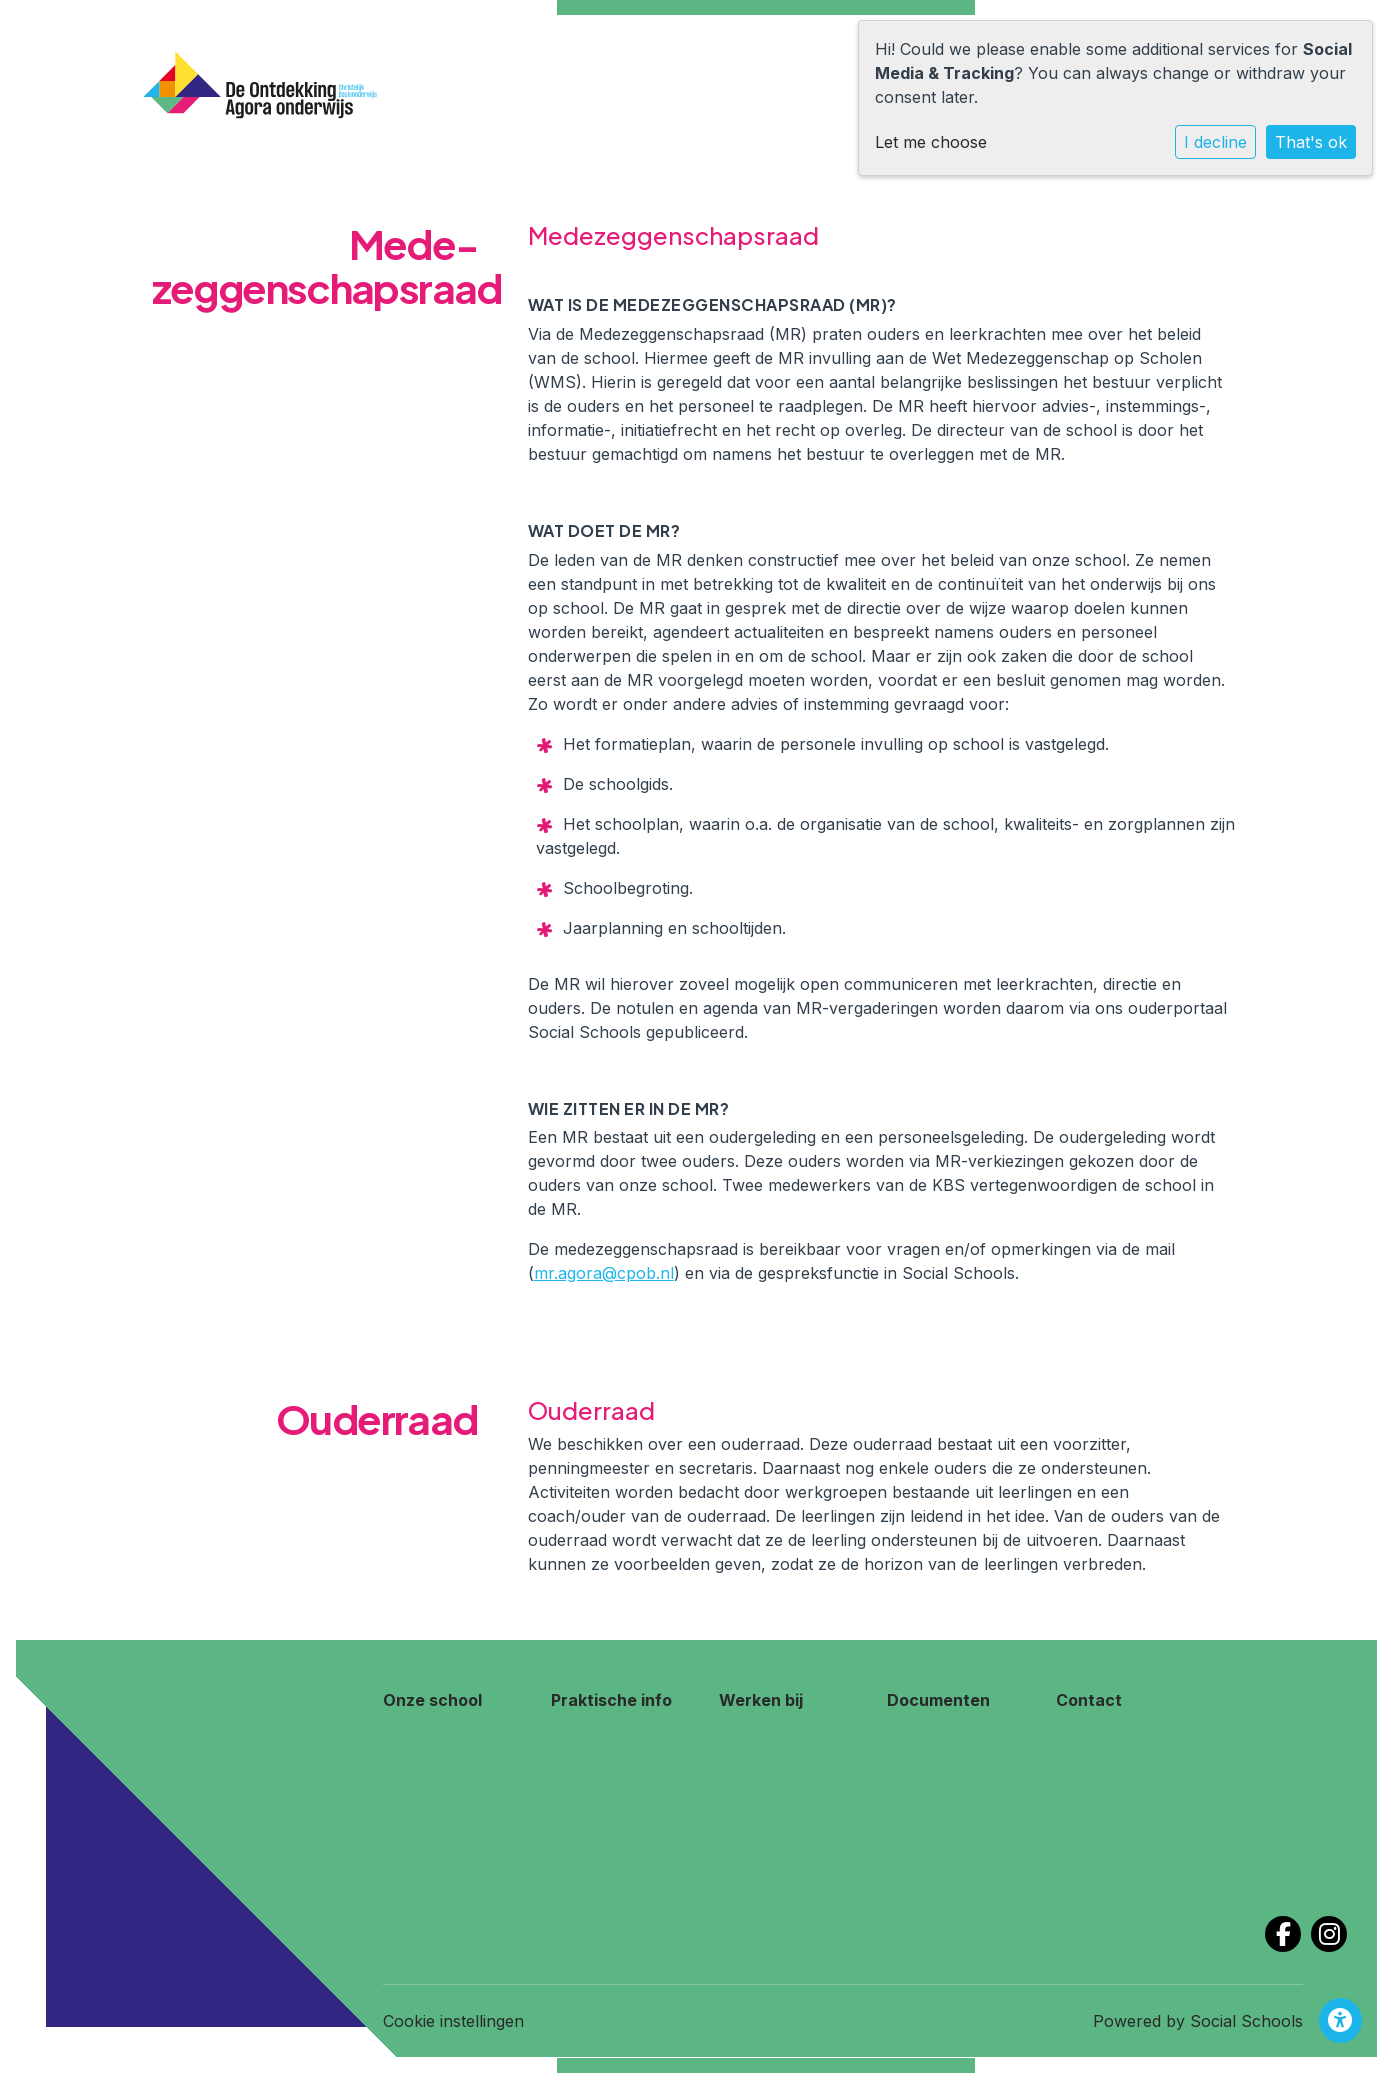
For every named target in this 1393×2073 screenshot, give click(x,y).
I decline (1215, 142)
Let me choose (931, 142)
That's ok (1311, 142)
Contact (1089, 1700)
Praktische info (611, 1700)
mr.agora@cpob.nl (604, 1273)
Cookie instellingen (453, 2021)
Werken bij (761, 1700)
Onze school (432, 1700)
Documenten (938, 1700)
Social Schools (1246, 2021)
